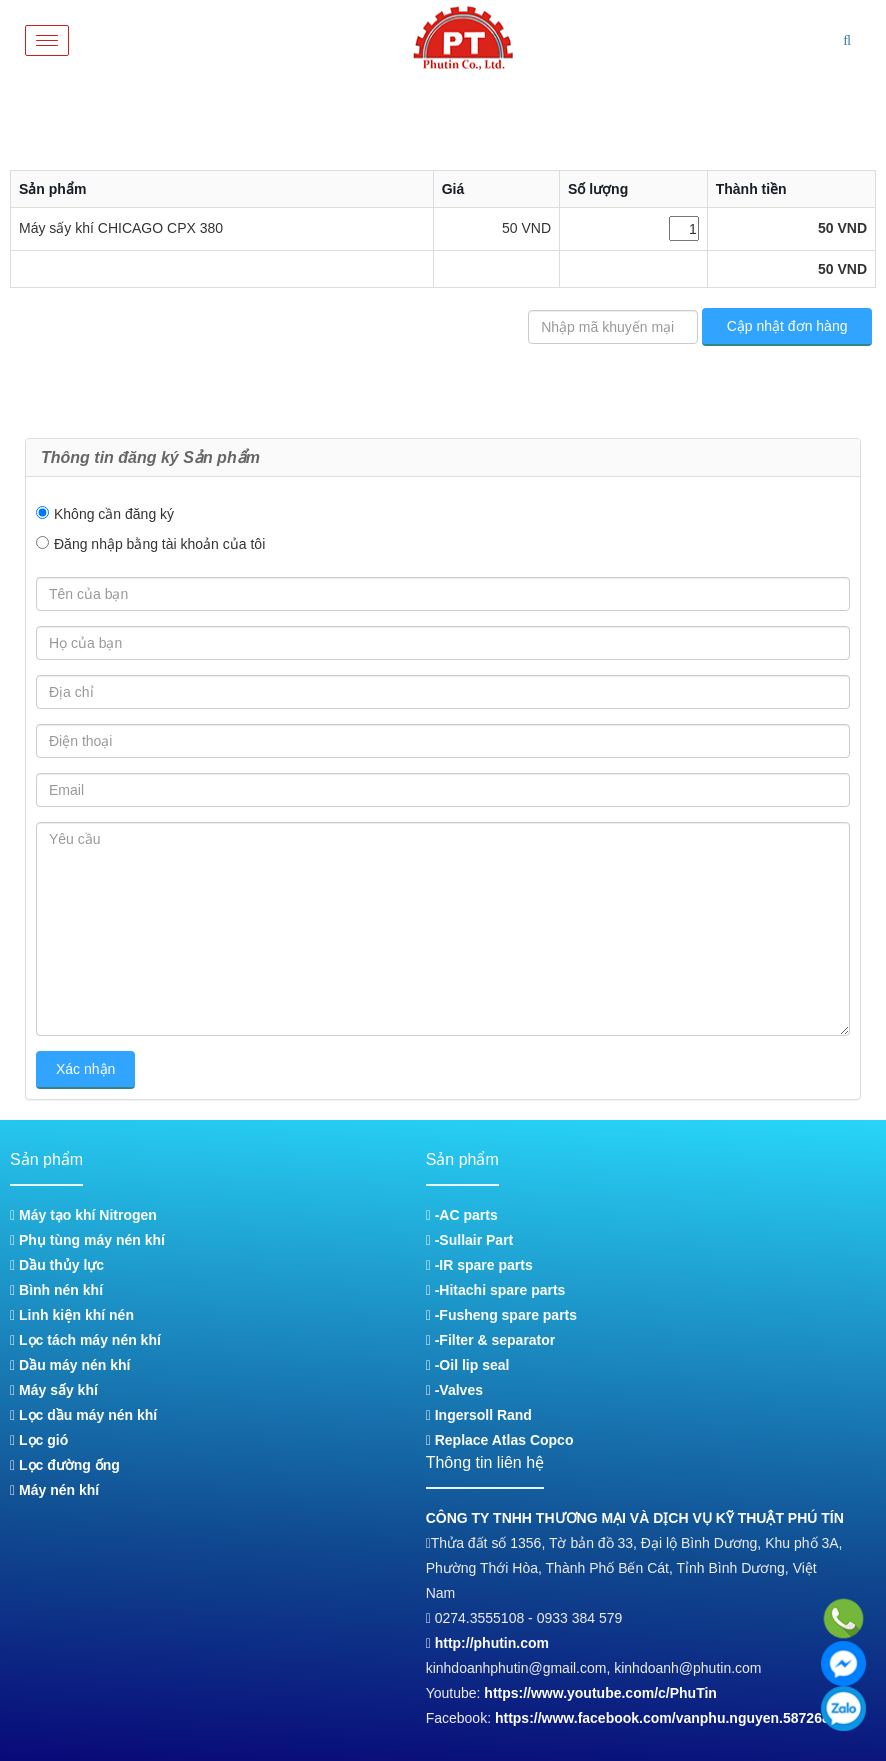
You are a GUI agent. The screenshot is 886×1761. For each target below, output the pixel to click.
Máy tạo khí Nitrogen (83, 1215)
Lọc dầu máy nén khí (83, 1415)
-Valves (454, 1390)
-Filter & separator (490, 1340)
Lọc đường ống (65, 1465)
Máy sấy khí (54, 1390)
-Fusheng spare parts (501, 1315)
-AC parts (462, 1215)
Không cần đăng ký (114, 514)
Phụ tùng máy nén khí (87, 1240)
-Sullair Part (469, 1240)
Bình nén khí (56, 1290)
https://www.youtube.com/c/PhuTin (600, 1693)
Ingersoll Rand (479, 1415)
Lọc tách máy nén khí (85, 1340)
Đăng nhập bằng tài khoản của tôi (159, 544)
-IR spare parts (479, 1265)
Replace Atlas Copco (500, 1440)
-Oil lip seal (468, 1365)
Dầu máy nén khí (70, 1365)
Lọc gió (39, 1440)
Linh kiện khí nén (72, 1315)
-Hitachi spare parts (496, 1290)
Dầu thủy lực (57, 1265)
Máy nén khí (54, 1490)
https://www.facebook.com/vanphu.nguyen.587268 (662, 1718)
